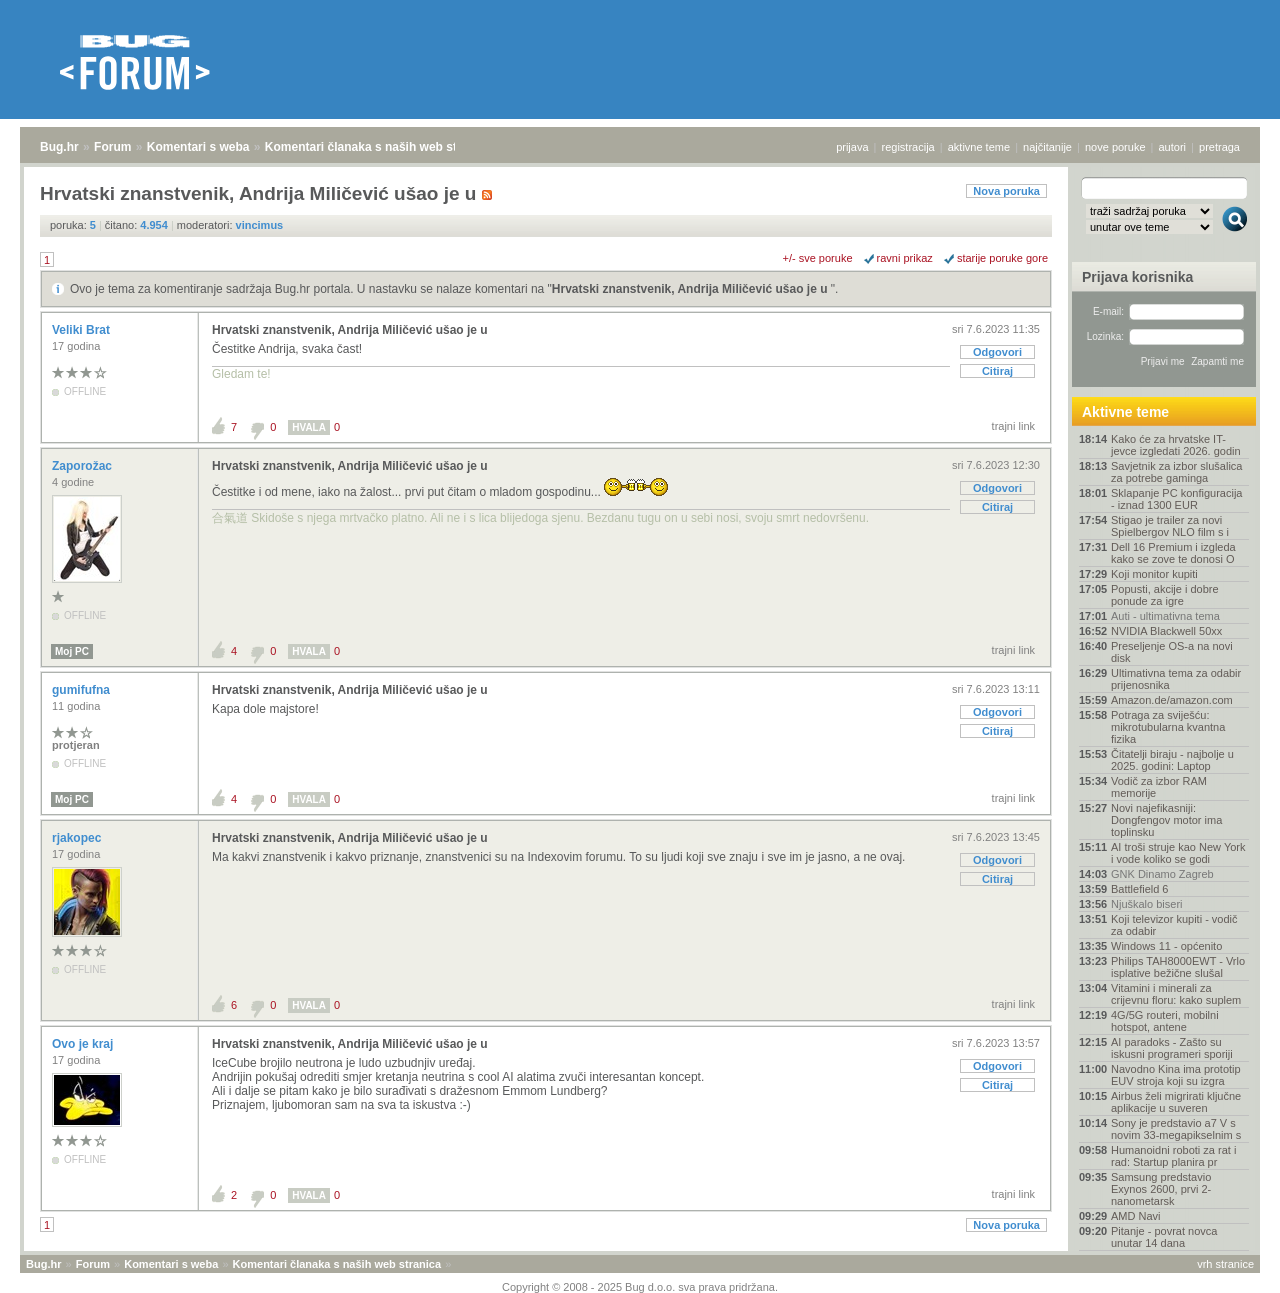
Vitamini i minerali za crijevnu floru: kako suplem (1176, 994)
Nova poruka (1006, 191)
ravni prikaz (905, 258)
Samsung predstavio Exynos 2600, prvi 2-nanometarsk (1161, 1189)
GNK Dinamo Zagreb (1162, 874)
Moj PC (72, 651)
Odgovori (997, 352)
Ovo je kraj (84, 1044)
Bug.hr (59, 147)
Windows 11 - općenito (1166, 946)
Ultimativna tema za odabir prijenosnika (1176, 679)
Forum (112, 147)
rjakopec (78, 838)
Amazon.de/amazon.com (1172, 700)
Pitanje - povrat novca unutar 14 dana (1164, 1237)
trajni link (1013, 426)
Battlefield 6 (1139, 889)
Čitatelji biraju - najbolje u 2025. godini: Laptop (1172, 760)
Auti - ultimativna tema (1165, 616)
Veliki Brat (82, 330)
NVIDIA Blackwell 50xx (1166, 631)
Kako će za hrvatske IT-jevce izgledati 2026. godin (1176, 445)
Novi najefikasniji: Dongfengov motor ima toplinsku (1166, 820)
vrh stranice (1225, 1264)
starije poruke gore (1002, 258)
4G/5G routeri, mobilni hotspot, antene (1165, 1021)
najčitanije (1047, 147)
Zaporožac (83, 466)
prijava (852, 147)
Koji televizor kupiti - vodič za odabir (1174, 925)
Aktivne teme (1125, 412)
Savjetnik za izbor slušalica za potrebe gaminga (1176, 472)
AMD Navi (1136, 1216)
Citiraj (997, 371)
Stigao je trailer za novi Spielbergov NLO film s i (1170, 526)
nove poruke (1115, 147)
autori (1173, 147)
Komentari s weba (198, 147)
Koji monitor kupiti (1154, 574)
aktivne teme (979, 147)
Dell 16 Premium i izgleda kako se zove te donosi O (1173, 553)
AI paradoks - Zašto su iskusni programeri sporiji (1172, 1048)
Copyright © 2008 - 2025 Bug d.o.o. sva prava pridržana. (640, 1287)
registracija (908, 147)
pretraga (1219, 147)
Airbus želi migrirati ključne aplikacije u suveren (1176, 1102)
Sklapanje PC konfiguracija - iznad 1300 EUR (1176, 499)
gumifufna (82, 690)
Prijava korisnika (1137, 277)
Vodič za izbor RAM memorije (1159, 787)
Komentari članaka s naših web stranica (378, 147)
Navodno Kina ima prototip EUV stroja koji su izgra (1176, 1075)
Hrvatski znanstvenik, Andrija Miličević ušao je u (691, 289)
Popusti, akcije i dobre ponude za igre (1165, 595)
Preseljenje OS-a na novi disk (1172, 652)
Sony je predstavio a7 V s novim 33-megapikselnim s (1176, 1129)
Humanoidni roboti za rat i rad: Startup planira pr (1173, 1156)
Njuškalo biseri (1147, 904)
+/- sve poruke (818, 258)
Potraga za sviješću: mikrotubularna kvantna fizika (1168, 727)
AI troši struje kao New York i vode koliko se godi (1178, 853)
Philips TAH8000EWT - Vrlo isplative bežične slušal (1178, 967)
